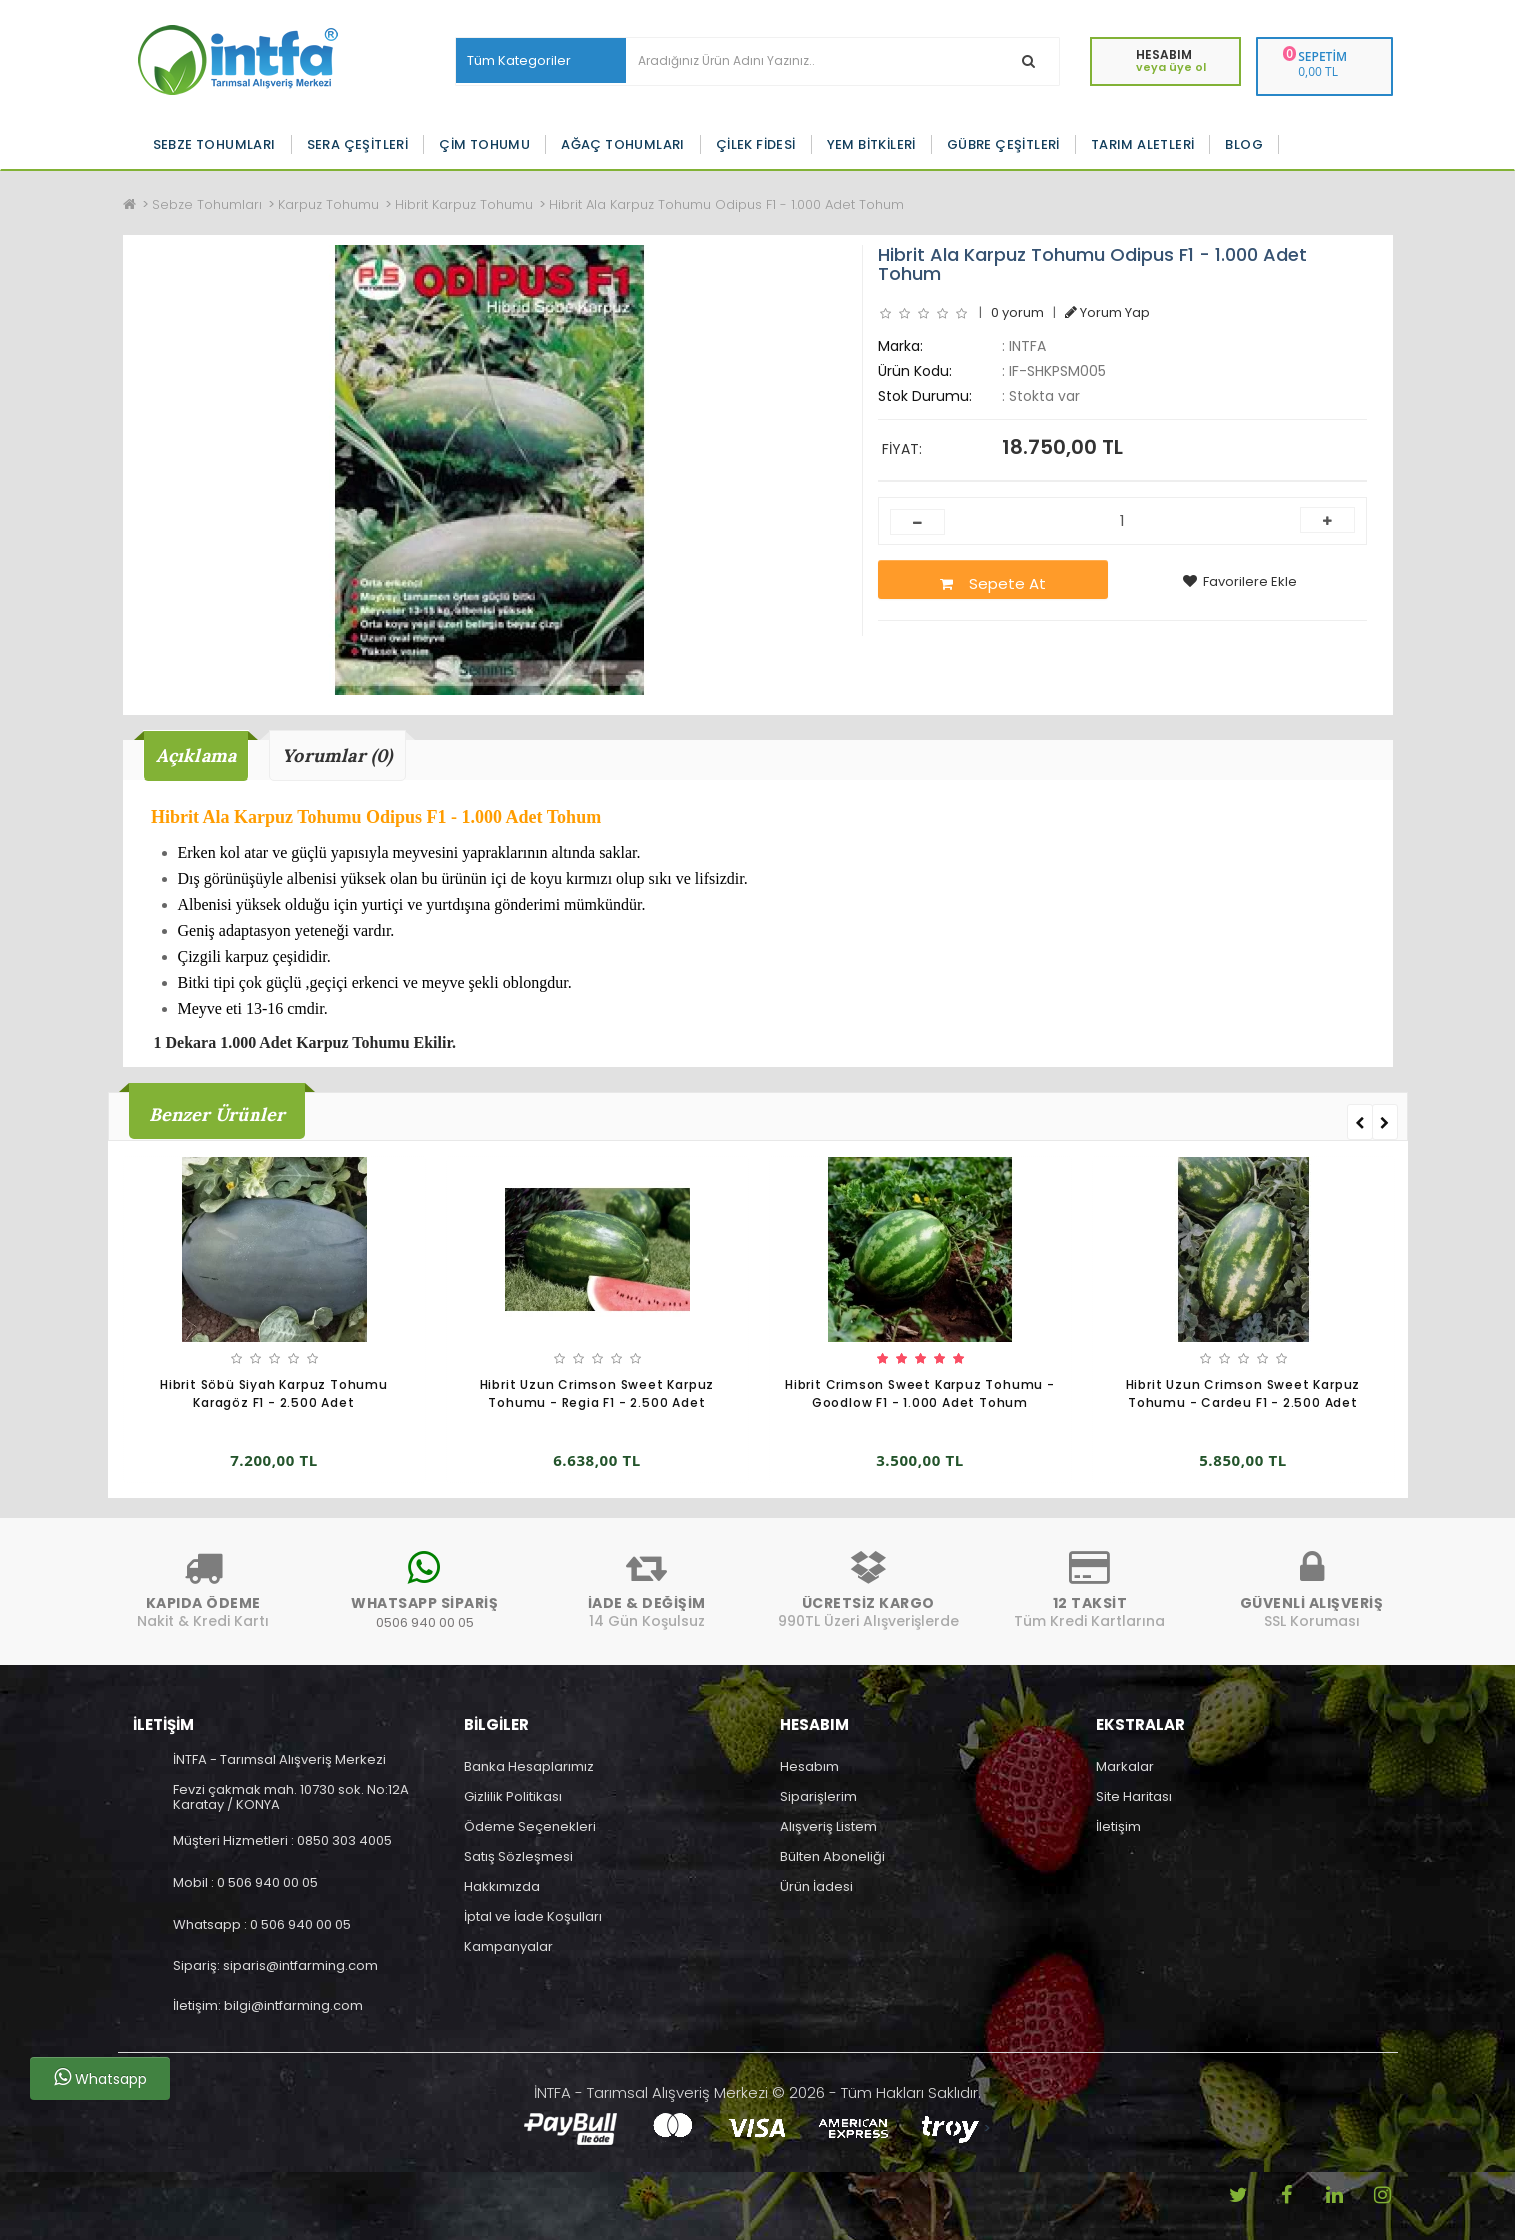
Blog (1244, 144)
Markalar (1125, 1766)
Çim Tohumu (484, 144)
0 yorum (1017, 312)
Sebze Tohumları (214, 144)
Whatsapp (100, 2078)
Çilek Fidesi (756, 144)
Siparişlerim (818, 1796)
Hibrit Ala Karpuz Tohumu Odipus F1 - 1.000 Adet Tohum (726, 204)
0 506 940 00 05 (267, 1882)
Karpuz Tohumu (328, 204)
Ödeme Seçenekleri (530, 1826)
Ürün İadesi (816, 1886)
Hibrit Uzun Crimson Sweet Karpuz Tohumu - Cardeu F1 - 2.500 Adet (1243, 1393)
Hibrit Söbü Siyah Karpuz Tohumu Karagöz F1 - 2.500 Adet (274, 1393)
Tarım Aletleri (1143, 144)
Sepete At (993, 583)
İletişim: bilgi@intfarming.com (268, 2005)
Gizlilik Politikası (513, 1796)
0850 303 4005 (344, 1840)
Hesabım (809, 1766)
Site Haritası (1134, 1796)
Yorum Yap (1107, 312)
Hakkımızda (502, 1886)
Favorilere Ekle (1240, 581)
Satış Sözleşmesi (518, 1856)
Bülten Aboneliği (832, 1856)
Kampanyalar (508, 1946)
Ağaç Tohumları (623, 144)
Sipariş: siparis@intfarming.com (275, 1965)
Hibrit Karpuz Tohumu (464, 204)
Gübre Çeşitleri (1003, 144)
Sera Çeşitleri (358, 144)
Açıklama (196, 755)
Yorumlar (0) (337, 755)
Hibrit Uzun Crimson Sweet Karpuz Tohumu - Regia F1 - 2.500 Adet (597, 1393)
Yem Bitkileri (871, 144)
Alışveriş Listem (828, 1826)
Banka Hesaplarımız (529, 1766)
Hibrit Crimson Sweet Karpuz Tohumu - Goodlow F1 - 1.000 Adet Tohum (920, 1393)
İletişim (1118, 1826)
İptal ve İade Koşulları (533, 1916)
